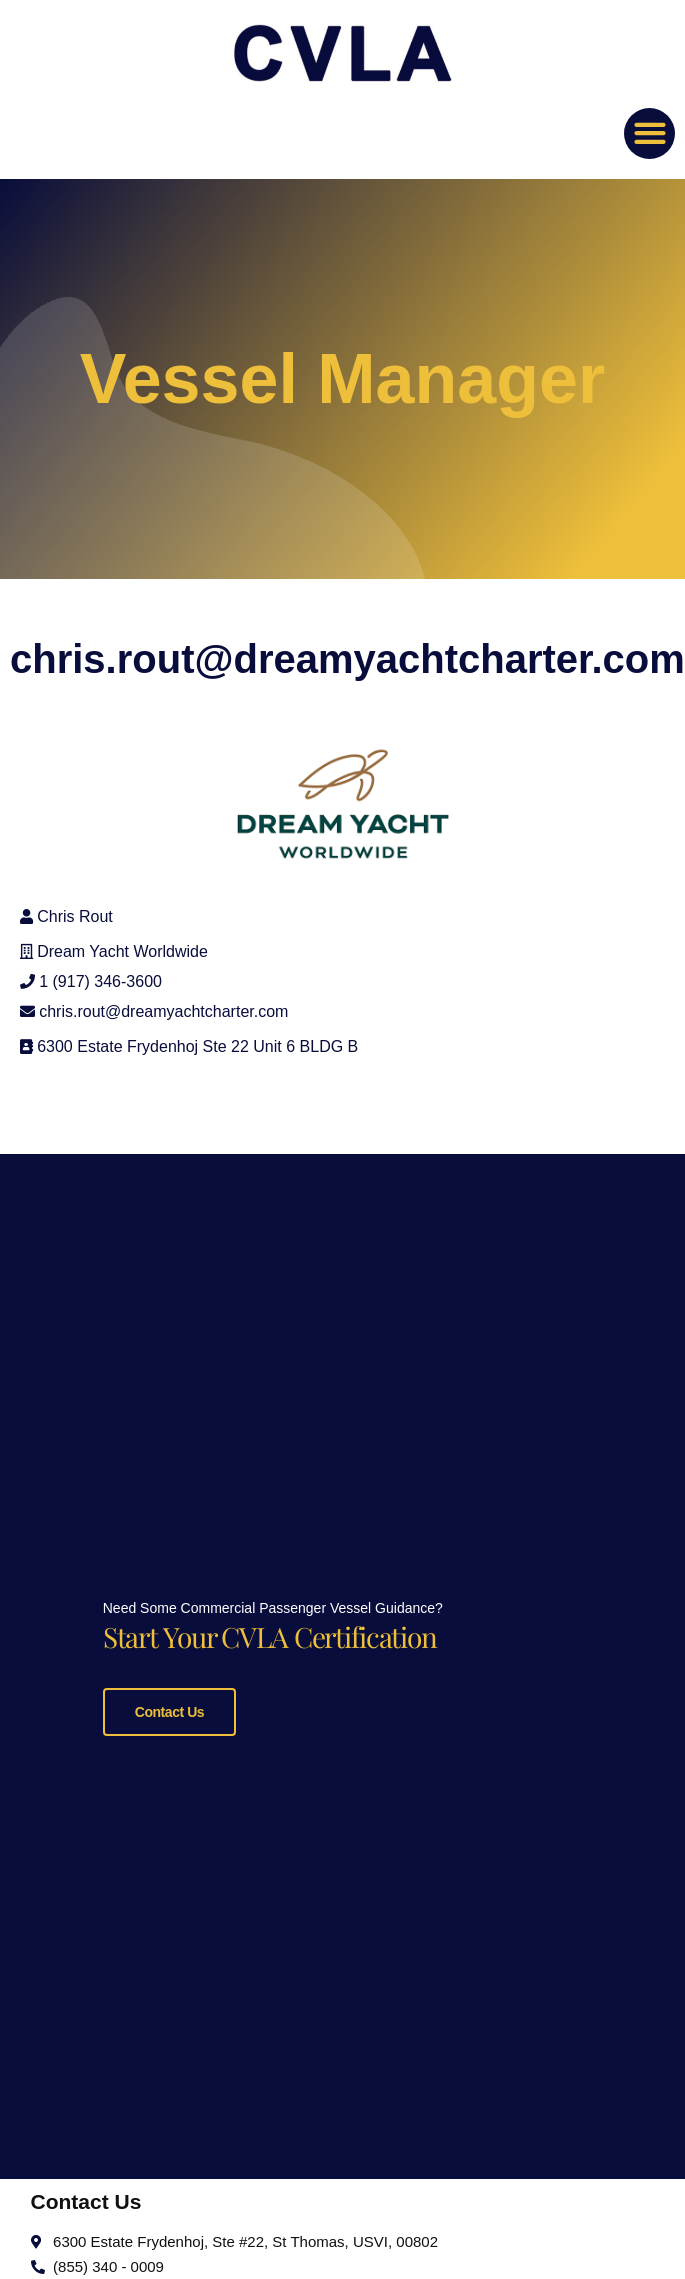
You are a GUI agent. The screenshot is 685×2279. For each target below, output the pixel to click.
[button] (649, 133)
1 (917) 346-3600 (100, 981)
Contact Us (169, 1712)
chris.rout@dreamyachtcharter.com (163, 1011)
